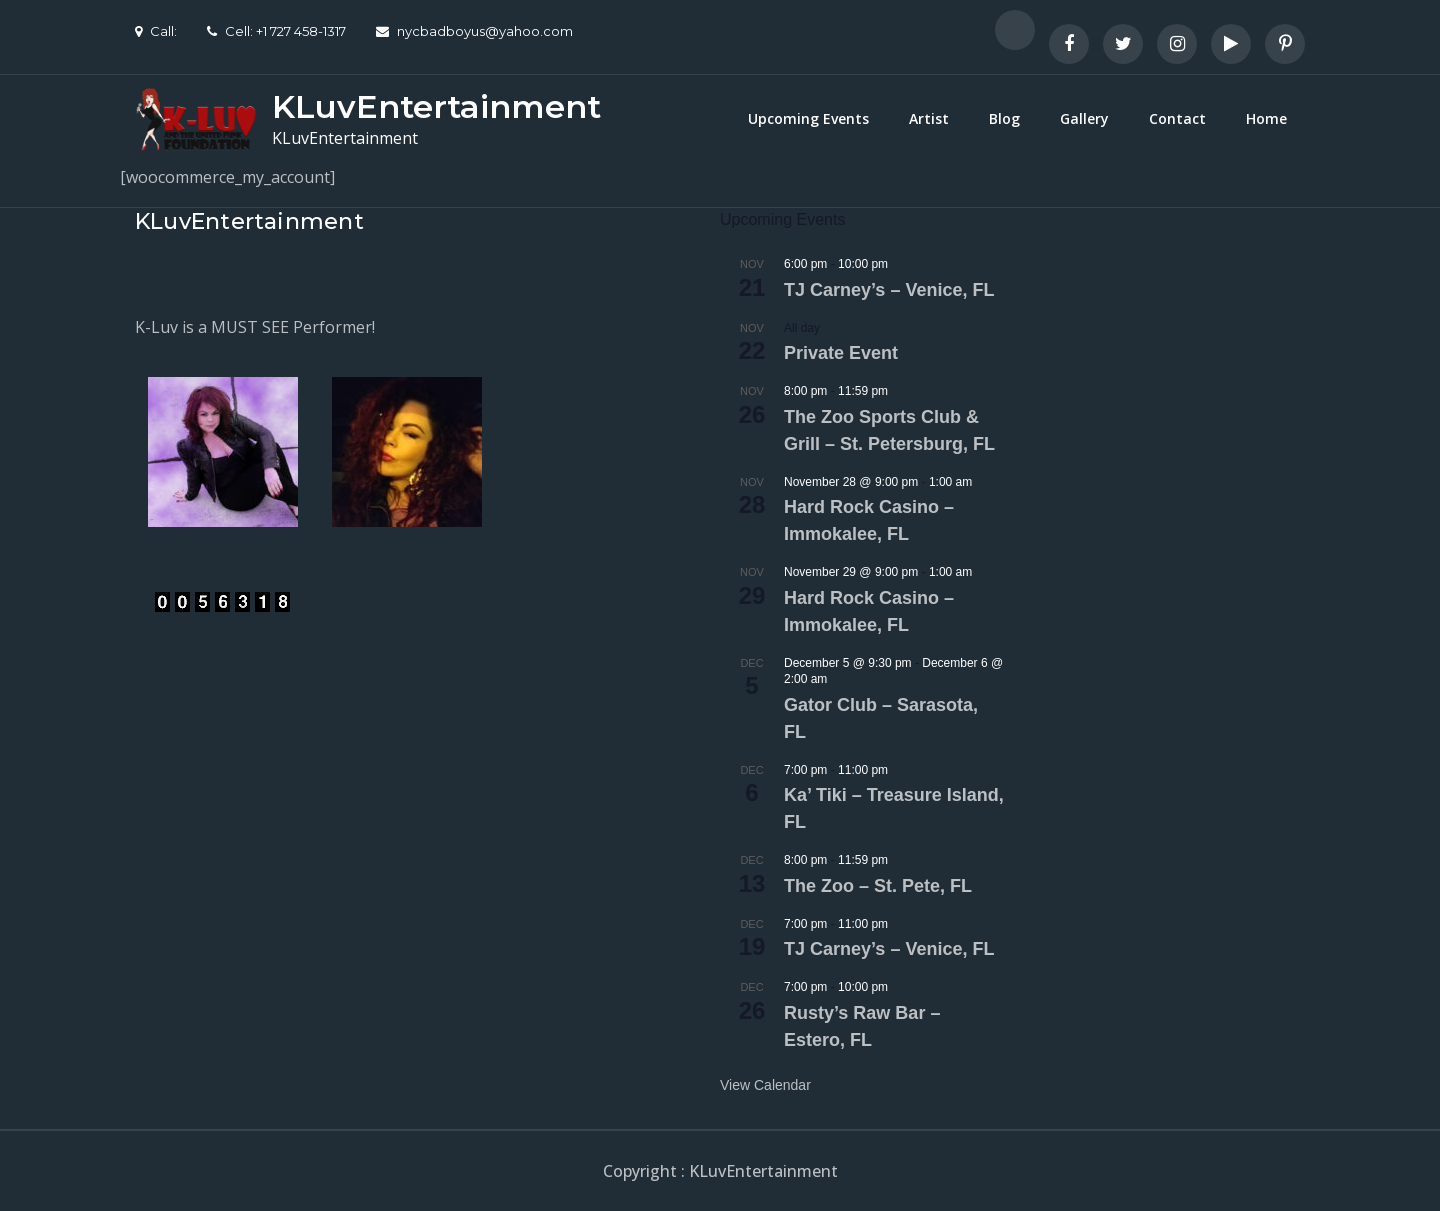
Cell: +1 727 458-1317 (276, 31)
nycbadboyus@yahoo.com (474, 31)
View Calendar (765, 1085)
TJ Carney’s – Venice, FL (889, 290)
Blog (1004, 118)
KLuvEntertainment (436, 106)
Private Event (841, 353)
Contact (1177, 118)
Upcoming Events (808, 118)
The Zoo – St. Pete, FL (878, 886)
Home (1266, 118)
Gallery (1084, 118)
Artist (929, 118)
